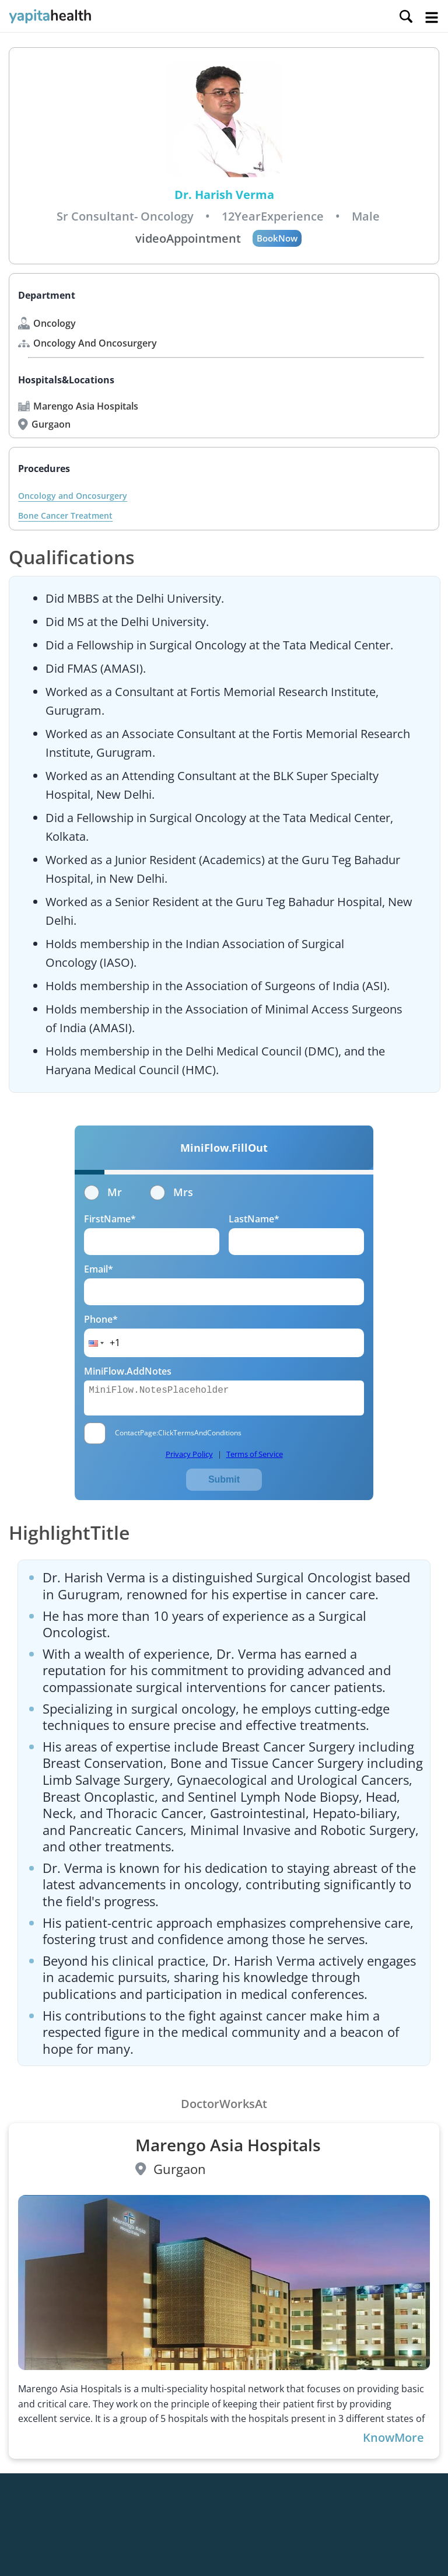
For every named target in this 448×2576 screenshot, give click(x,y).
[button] (95, 1343)
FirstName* (110, 1218)
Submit (224, 1479)
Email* (98, 1269)
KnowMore (393, 2438)
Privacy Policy (189, 1454)
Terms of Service (254, 1454)
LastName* (254, 1218)
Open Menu (432, 18)
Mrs (171, 1192)
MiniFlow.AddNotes (128, 1371)
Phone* (101, 1319)
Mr (103, 1192)
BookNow (277, 238)
